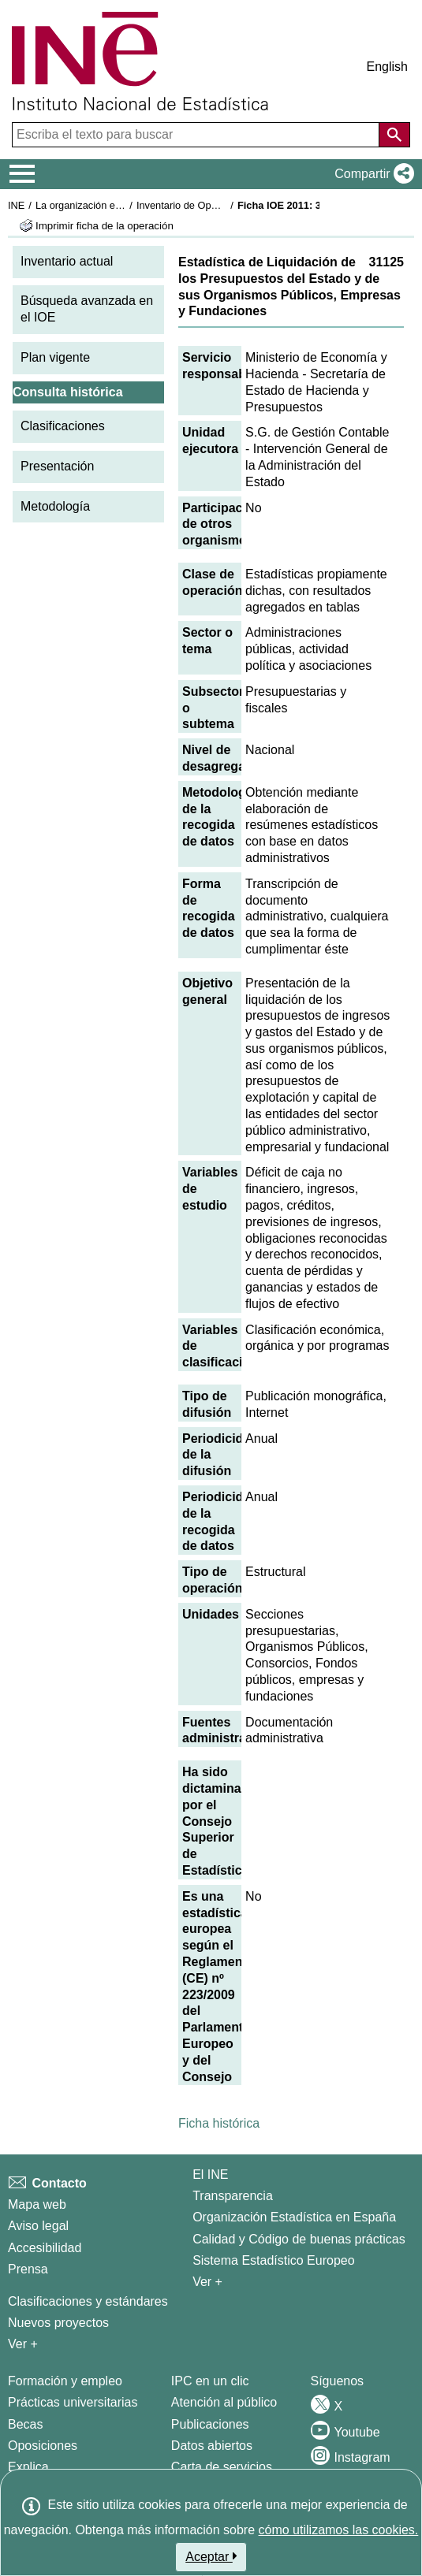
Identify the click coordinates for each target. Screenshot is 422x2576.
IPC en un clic (210, 2381)
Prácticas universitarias (73, 2402)
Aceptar (211, 2556)
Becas (25, 2424)
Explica (28, 2467)
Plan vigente (55, 357)
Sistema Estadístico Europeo (273, 2260)
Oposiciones (42, 2445)
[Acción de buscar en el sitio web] (394, 134)
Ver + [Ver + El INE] (207, 2281)
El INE (210, 2174)
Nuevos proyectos (58, 2322)
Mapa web (37, 2204)
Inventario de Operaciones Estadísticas (224, 205)
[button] (371, 174)
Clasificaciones (63, 426)
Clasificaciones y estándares (88, 2301)
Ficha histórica (219, 2123)
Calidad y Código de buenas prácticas (298, 2239)
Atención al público (224, 2402)
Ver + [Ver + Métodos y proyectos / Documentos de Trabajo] (23, 2344)
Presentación (57, 466)
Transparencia (232, 2195)
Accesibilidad (44, 2247)
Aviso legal (38, 2225)
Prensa (28, 2269)
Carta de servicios (221, 2467)
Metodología (55, 506)
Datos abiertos (211, 2445)
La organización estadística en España (122, 205)
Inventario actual (67, 261)
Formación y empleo (65, 2381)
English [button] (387, 66)
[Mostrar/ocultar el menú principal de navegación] (22, 174)
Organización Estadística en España (294, 2217)
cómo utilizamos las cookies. (339, 2530)
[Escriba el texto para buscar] (197, 134)
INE (16, 205)
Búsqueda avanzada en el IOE (87, 309)
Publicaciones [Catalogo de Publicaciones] (210, 2424)
